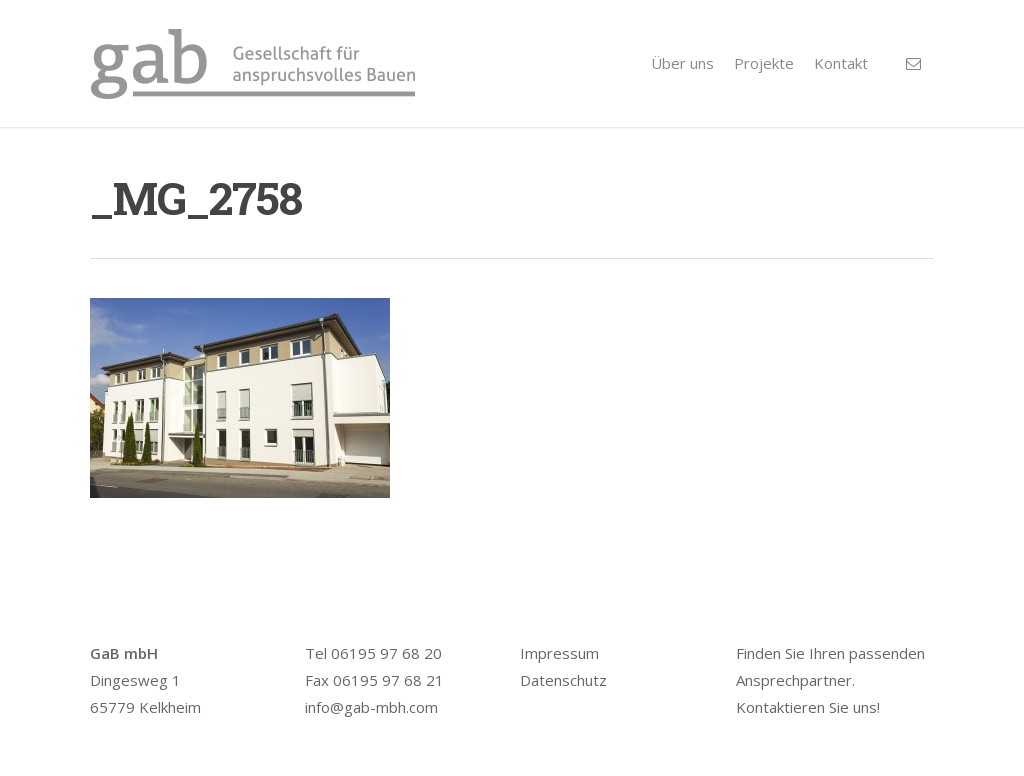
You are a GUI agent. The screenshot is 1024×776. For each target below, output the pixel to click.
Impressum (559, 653)
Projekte (764, 63)
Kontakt (841, 63)
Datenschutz (563, 680)
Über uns (682, 63)
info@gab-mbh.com (371, 707)
